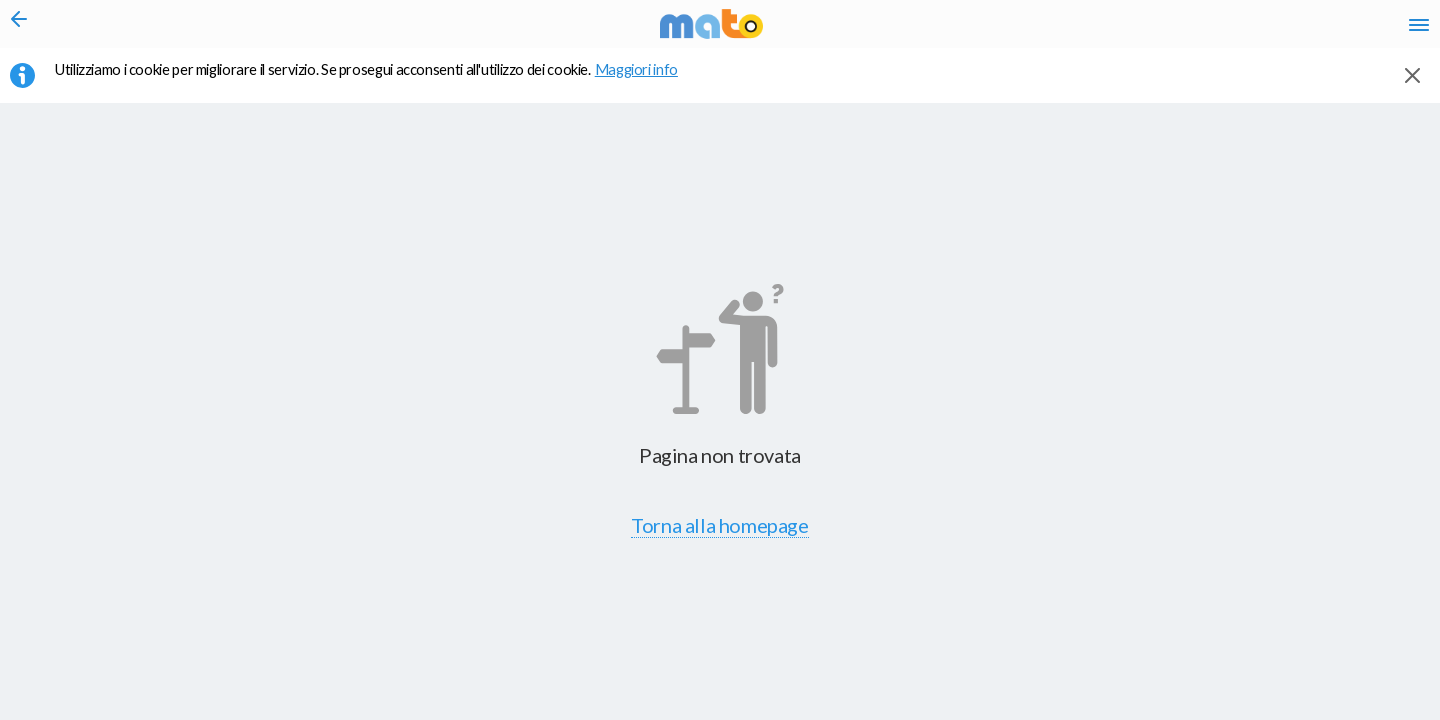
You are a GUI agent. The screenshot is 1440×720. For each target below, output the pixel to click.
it (1132, 30)
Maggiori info (647, 81)
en (1168, 30)
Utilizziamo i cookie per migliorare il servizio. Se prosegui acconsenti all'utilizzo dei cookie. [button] (379, 81)
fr (1207, 30)
